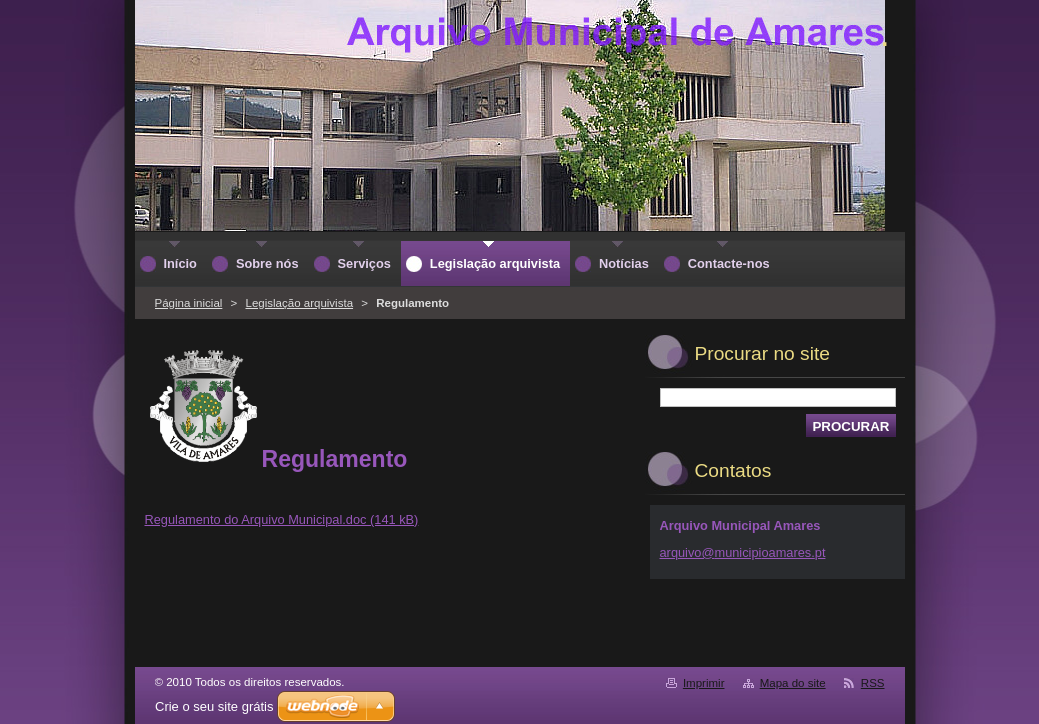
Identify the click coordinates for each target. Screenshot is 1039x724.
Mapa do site (793, 683)
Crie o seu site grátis (214, 706)
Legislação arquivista (300, 303)
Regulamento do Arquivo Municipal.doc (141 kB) (282, 519)
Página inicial (189, 303)
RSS (873, 683)
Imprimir (704, 683)
